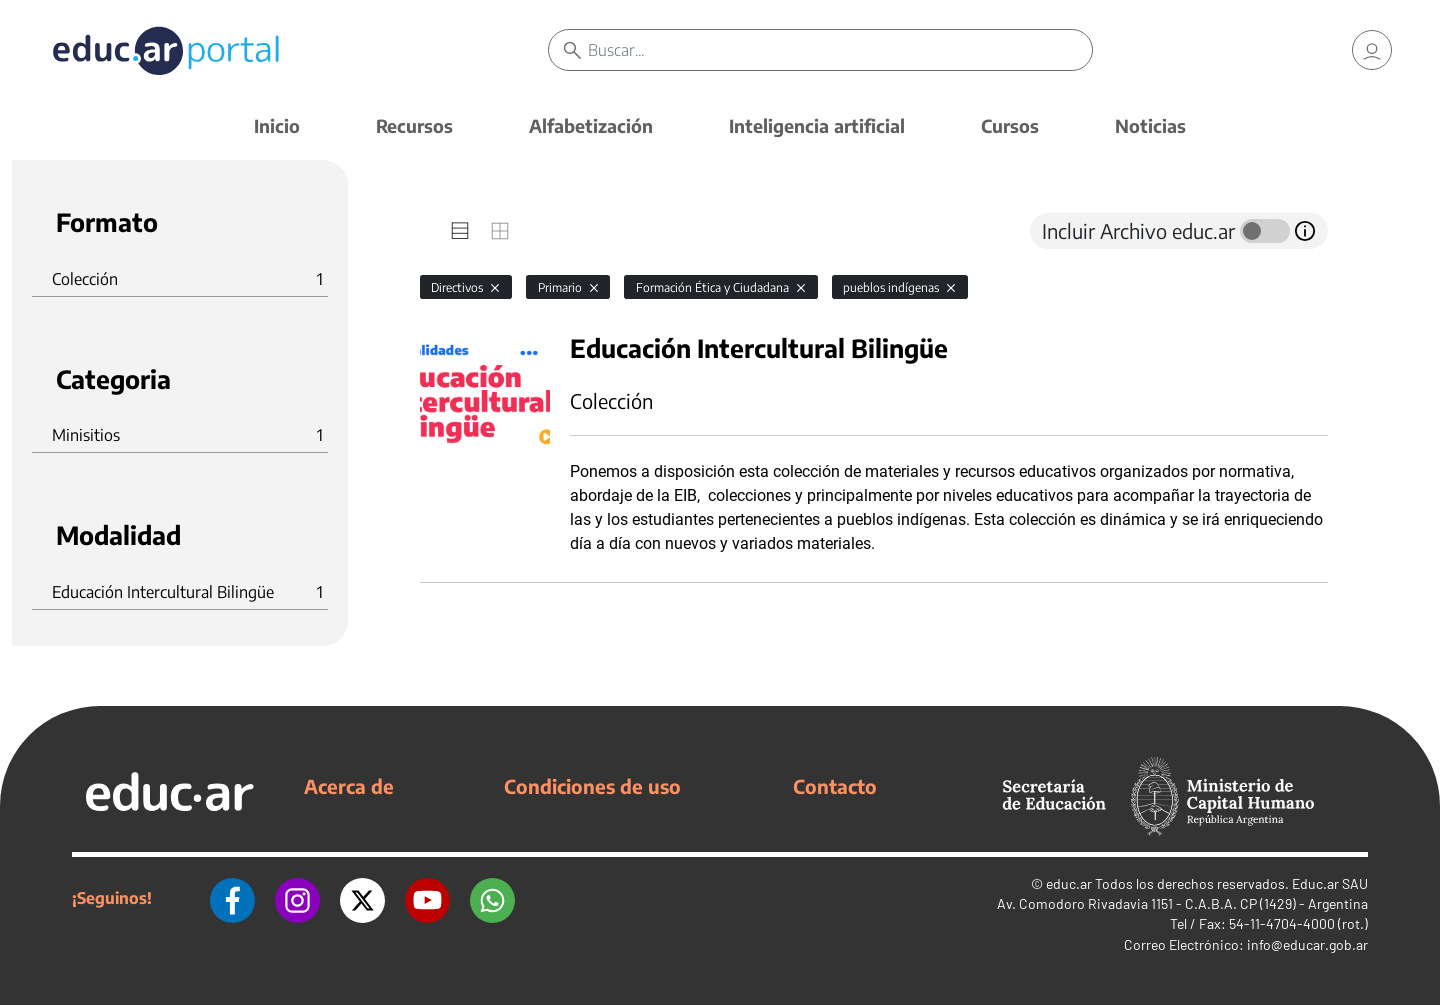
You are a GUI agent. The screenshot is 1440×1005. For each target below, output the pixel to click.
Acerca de (349, 786)
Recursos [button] (414, 125)
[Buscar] (840, 50)
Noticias (1150, 125)
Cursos (1010, 125)
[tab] (460, 231)
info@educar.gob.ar (1307, 944)
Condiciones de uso (592, 786)
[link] (1372, 50)
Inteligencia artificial (817, 125)
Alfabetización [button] (591, 125)
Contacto (835, 786)
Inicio (277, 125)
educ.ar (1069, 883)
